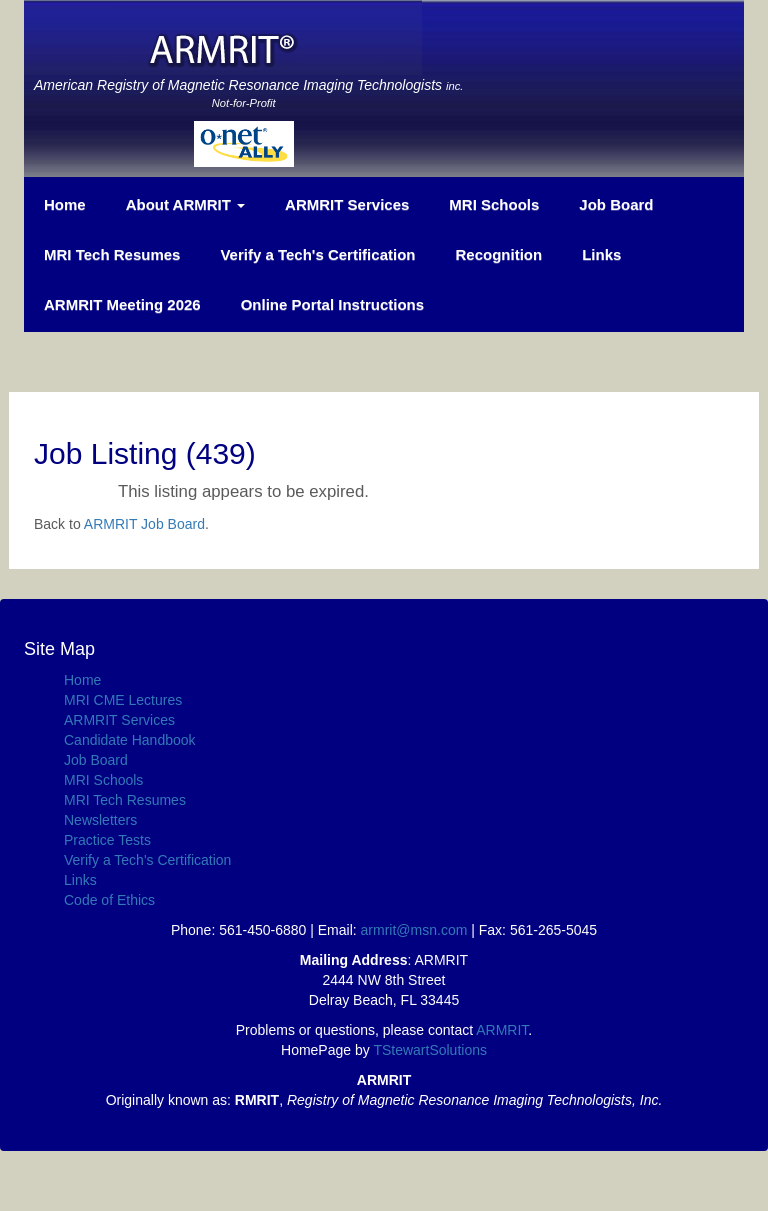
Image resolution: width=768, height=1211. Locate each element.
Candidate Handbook (130, 740)
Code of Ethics (109, 900)
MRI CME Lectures (123, 700)
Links (601, 254)
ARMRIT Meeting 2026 (122, 304)
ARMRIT (502, 1030)
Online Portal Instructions (332, 304)
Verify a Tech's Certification (317, 254)
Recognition (498, 254)
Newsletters (100, 820)
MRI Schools (494, 204)
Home (65, 204)
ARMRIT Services (347, 204)
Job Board (616, 204)
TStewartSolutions (430, 1050)
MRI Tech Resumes (112, 254)
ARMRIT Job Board (144, 524)
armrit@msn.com (414, 930)
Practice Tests (107, 840)
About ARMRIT (185, 204)
